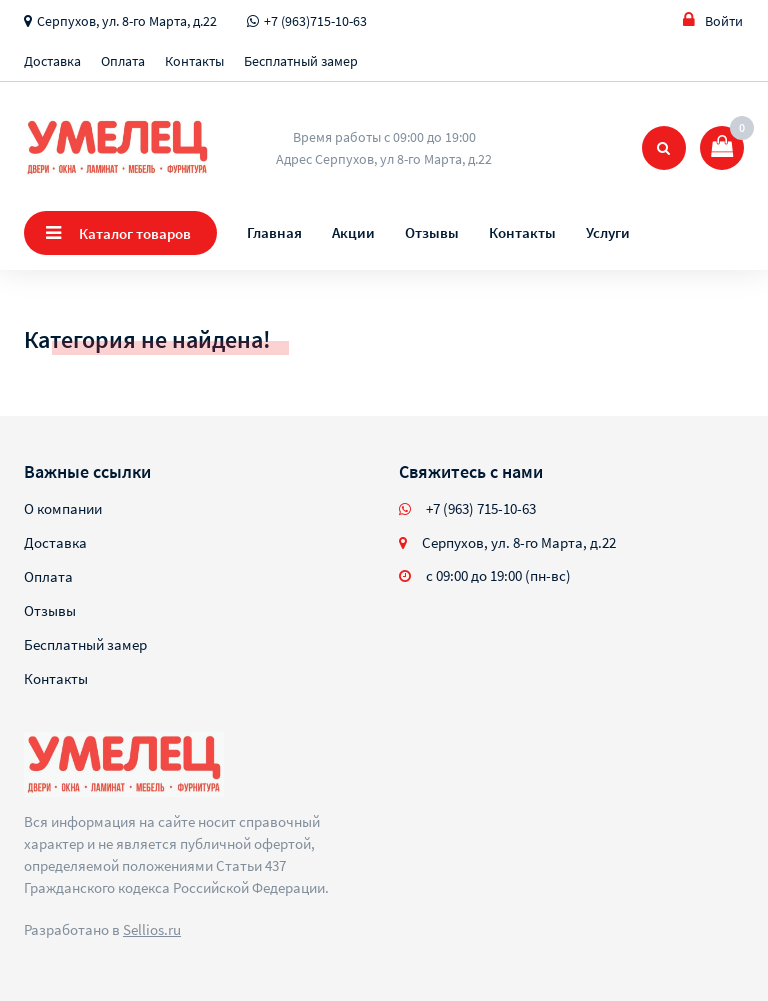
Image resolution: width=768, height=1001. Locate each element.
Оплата (123, 61)
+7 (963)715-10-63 (315, 21)
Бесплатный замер (301, 61)
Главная (274, 232)
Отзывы (432, 232)
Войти (713, 20)
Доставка (52, 61)
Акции (353, 232)
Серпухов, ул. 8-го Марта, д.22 (127, 21)
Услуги (608, 232)
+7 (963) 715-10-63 (481, 508)
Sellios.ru (152, 929)
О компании (63, 508)
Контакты (194, 61)
